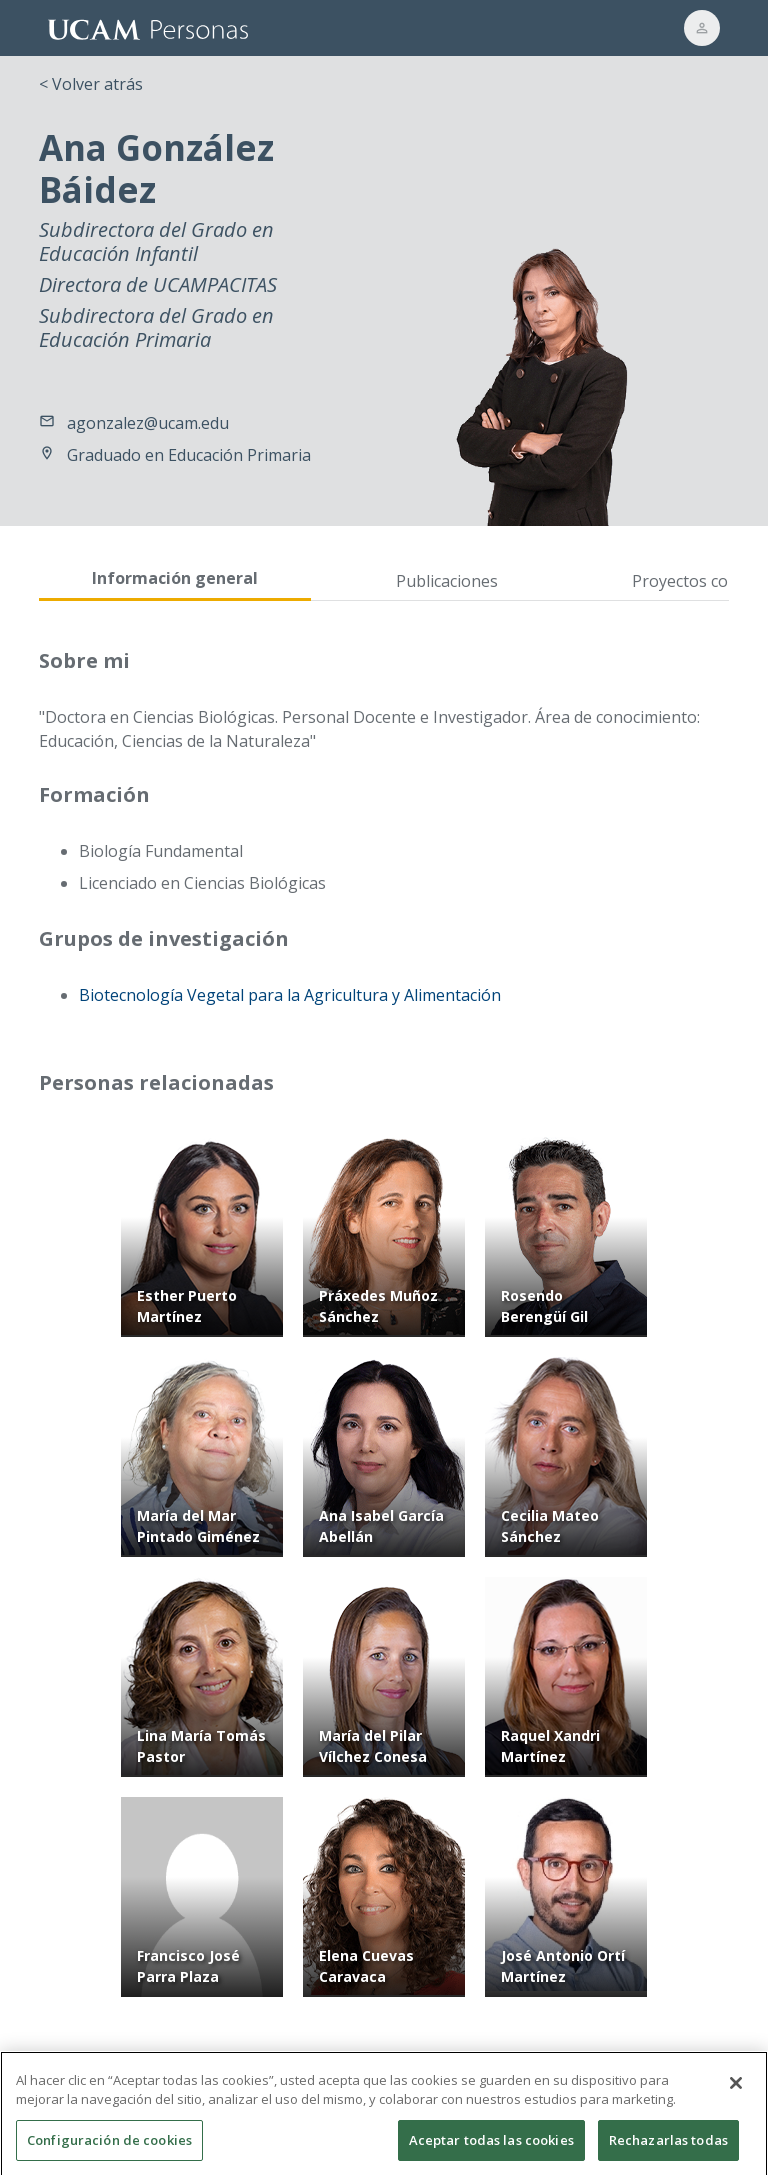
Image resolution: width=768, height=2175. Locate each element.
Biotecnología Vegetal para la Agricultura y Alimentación (290, 995)
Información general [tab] (175, 578)
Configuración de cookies (109, 2149)
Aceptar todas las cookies (491, 2149)
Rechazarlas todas (668, 2149)
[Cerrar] (736, 2092)
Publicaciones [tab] (447, 581)
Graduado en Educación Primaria (189, 455)
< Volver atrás (91, 84)
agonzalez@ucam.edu (148, 423)
